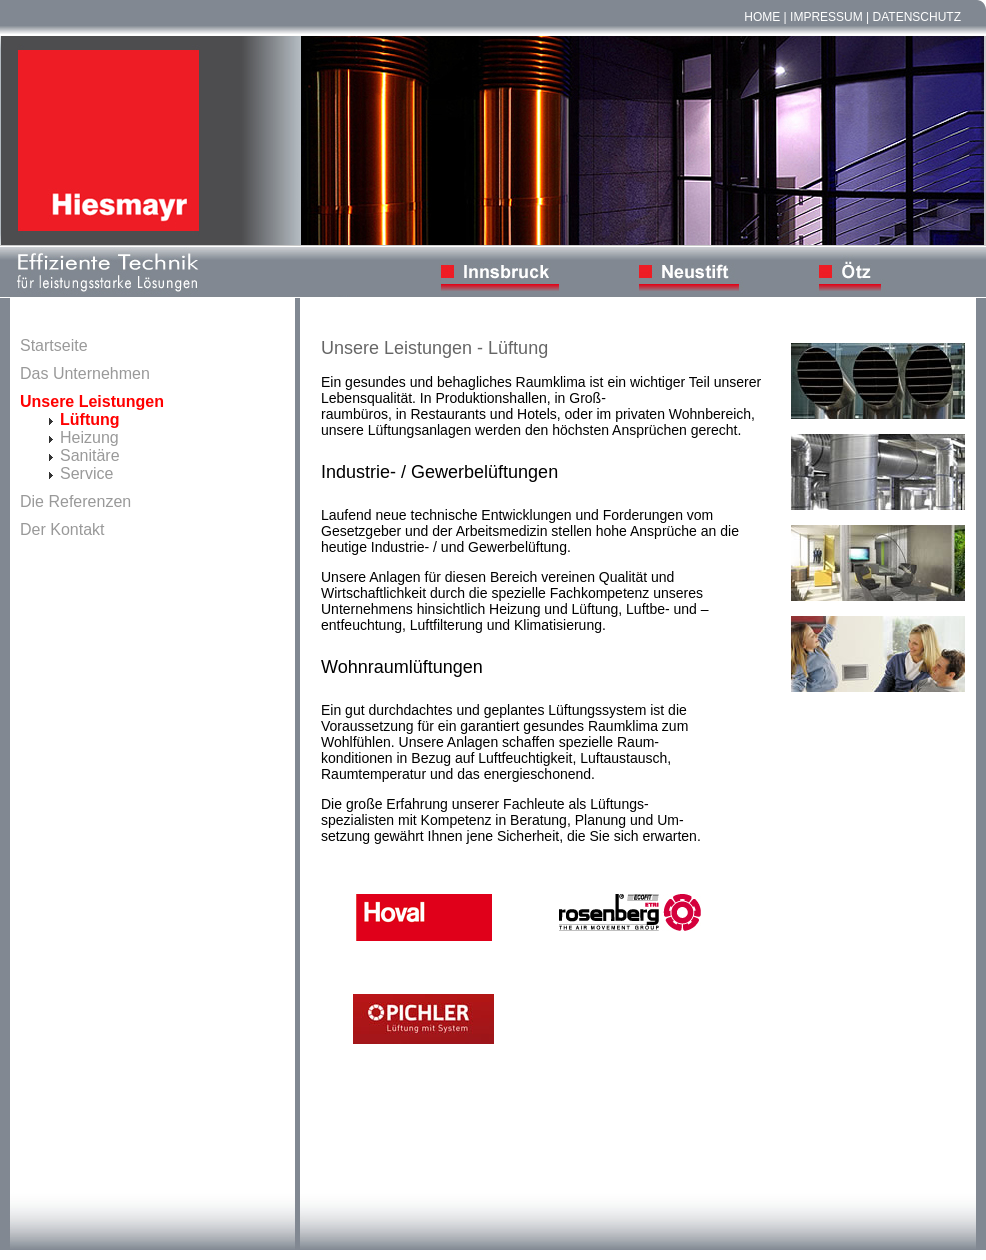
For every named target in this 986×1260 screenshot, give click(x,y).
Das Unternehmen (85, 373)
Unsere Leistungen (92, 401)
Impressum (826, 17)
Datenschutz (917, 17)
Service (86, 473)
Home (762, 17)
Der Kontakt (62, 529)
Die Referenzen (75, 501)
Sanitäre (90, 455)
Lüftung (90, 419)
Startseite (54, 345)
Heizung (89, 437)
